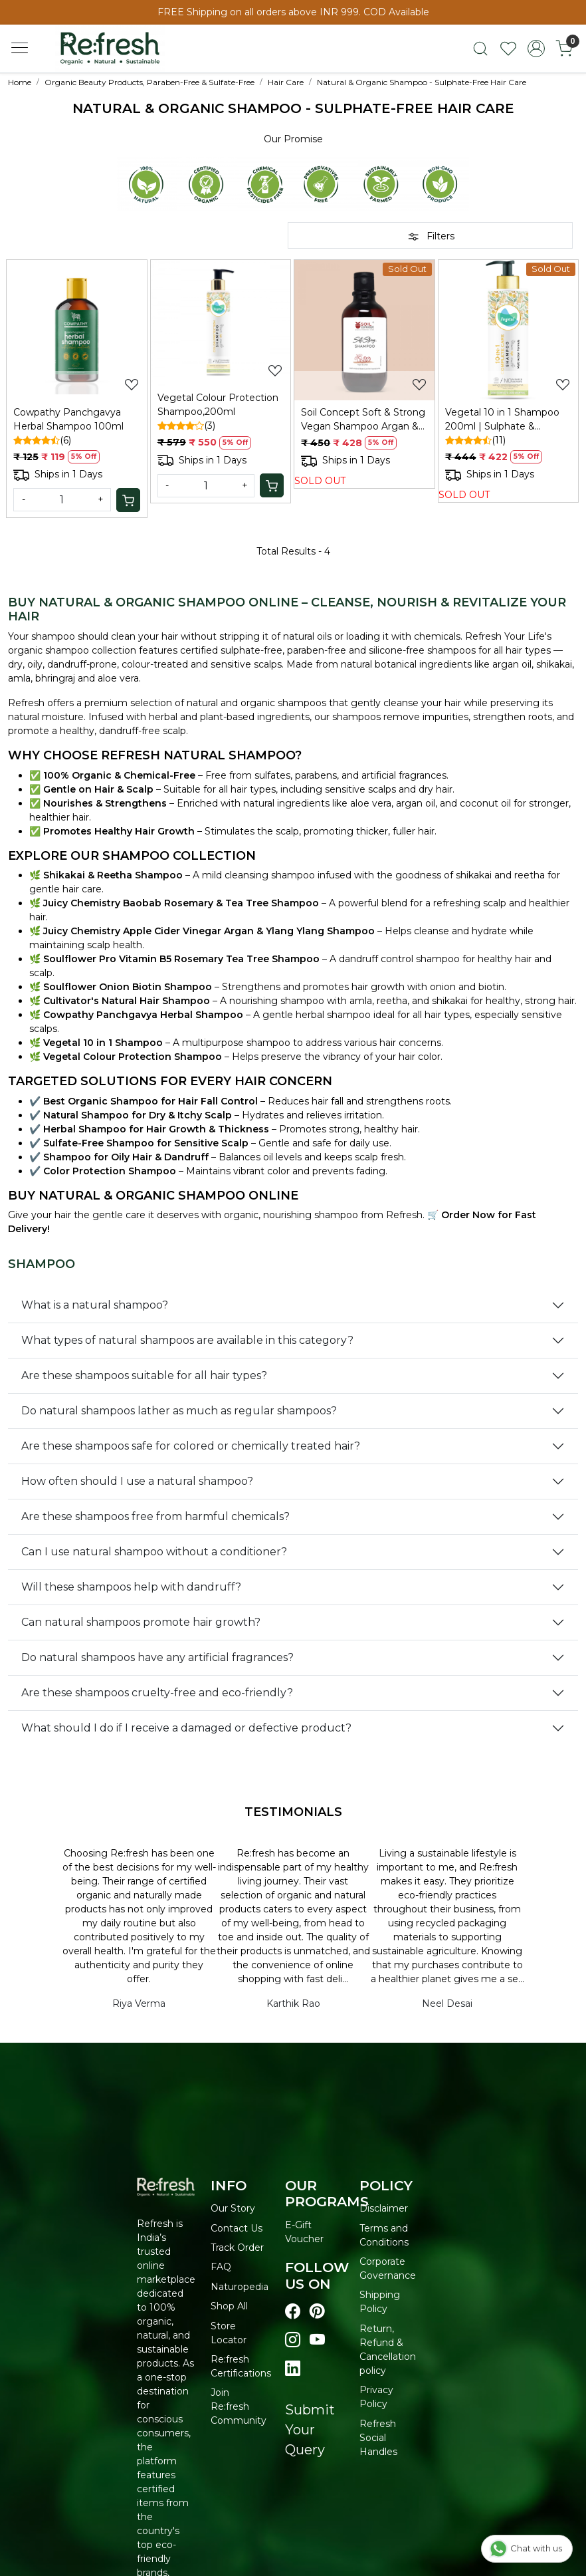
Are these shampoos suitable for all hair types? (144, 1375)
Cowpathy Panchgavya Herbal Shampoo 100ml (68, 419)
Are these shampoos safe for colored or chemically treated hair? (190, 1446)
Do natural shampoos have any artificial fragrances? (157, 1657)
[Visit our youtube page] (317, 2340)
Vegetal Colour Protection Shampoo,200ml (217, 405)
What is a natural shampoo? (94, 1305)
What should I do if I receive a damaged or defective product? (186, 1728)
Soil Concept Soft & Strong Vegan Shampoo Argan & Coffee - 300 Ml (363, 420)
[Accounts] (536, 48)
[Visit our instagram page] (292, 2340)
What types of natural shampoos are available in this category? (187, 1340)
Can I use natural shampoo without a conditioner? (154, 1551)
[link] (480, 48)
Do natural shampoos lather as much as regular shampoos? (179, 1410)
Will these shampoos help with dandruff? (131, 1587)
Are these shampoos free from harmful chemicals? (155, 1516)
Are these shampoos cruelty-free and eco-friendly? (157, 1692)
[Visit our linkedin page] (292, 2369)
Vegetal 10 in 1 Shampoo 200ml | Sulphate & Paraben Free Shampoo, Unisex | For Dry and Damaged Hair (502, 420)
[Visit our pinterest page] (317, 2311)
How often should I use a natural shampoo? (137, 1481)
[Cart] (128, 500)
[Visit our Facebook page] (292, 2311)
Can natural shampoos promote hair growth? (140, 1622)
